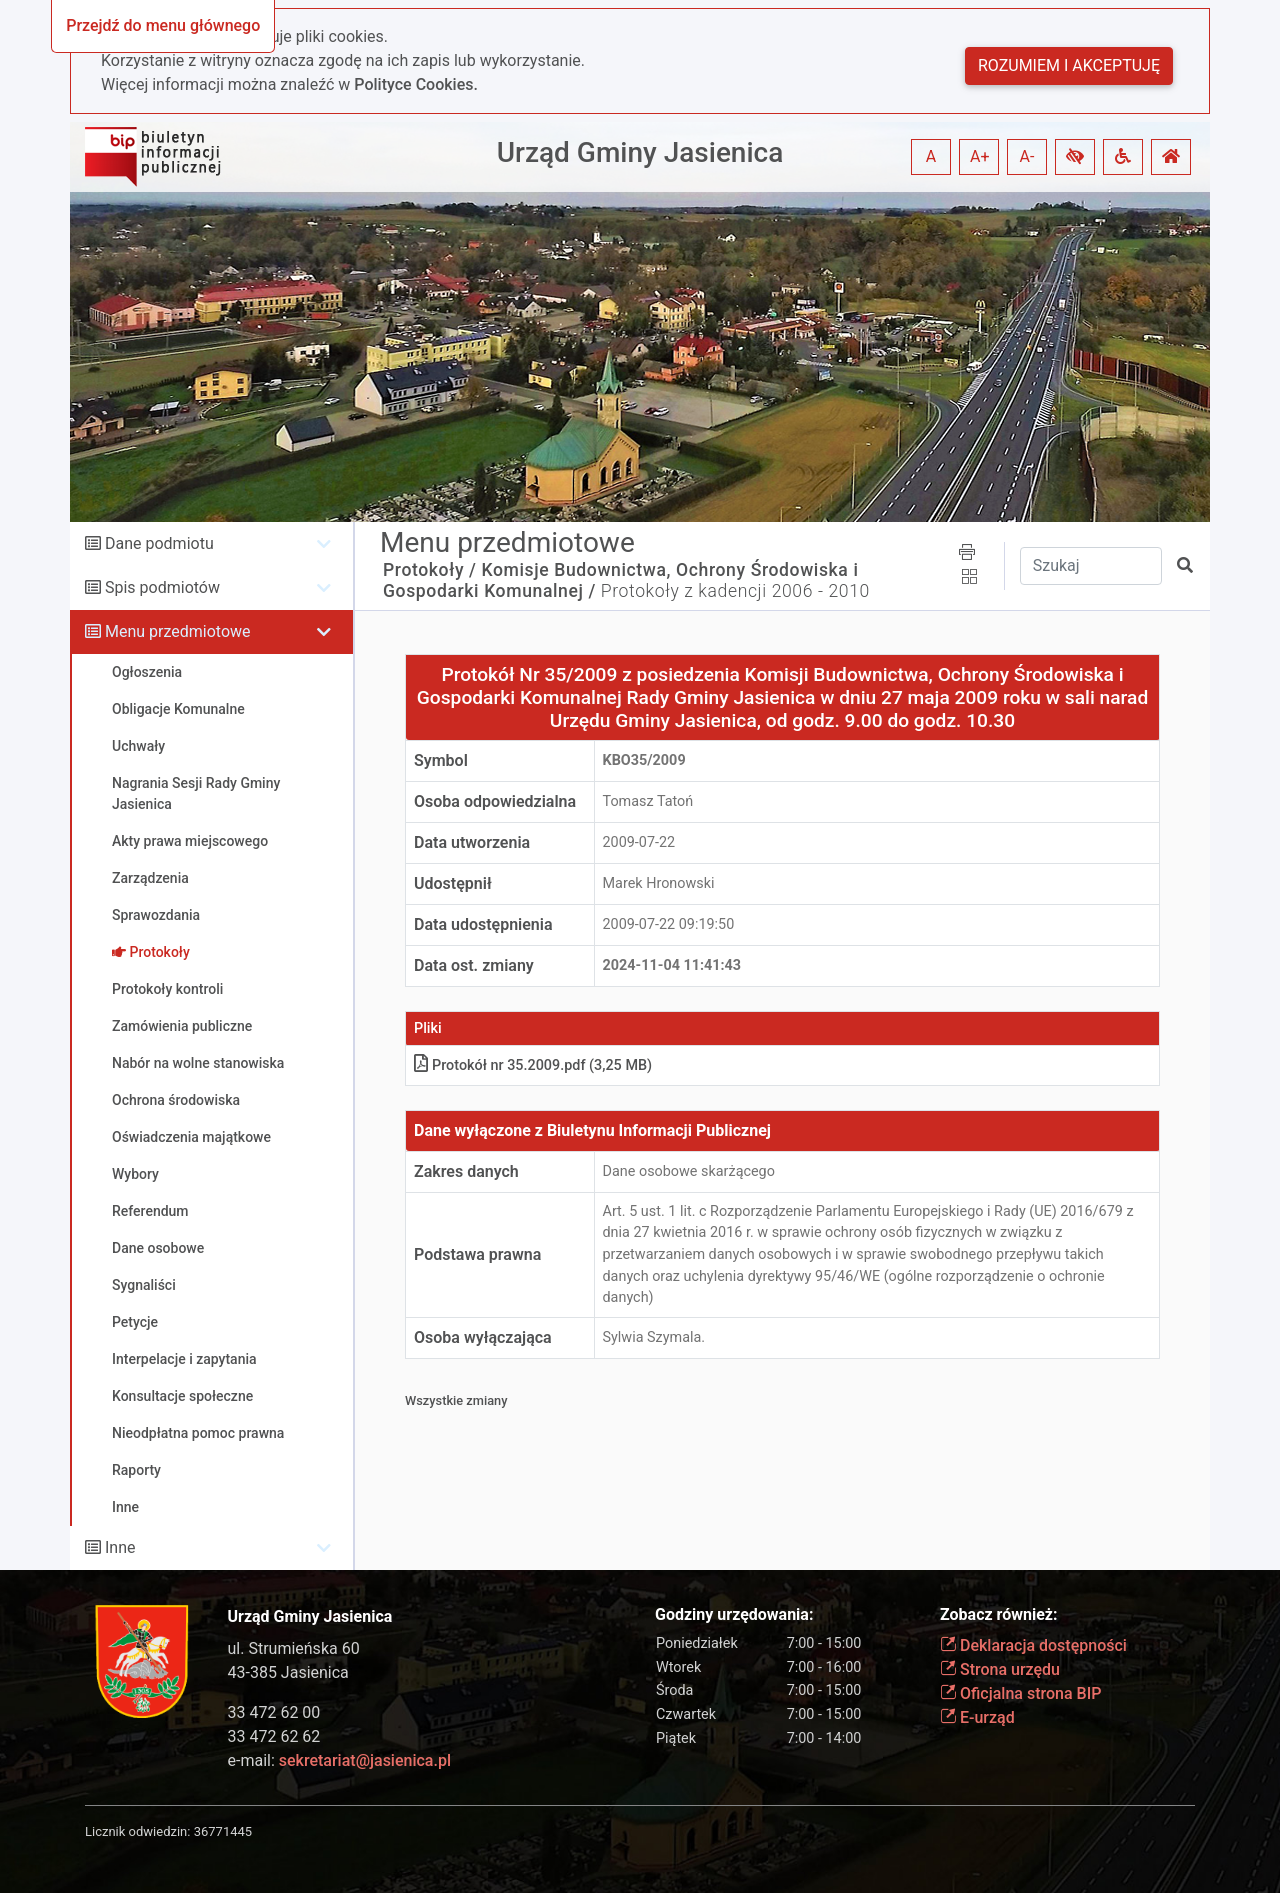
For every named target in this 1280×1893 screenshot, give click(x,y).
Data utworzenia (472, 842)
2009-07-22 (639, 842)
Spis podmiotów (162, 587)
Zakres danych (466, 1171)
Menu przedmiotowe (178, 631)
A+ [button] (980, 156)
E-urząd (977, 1717)
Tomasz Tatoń (648, 801)
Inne (120, 1547)
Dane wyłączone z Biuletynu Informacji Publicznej (592, 1130)
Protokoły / (430, 570)
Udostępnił (453, 883)
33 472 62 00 (274, 1712)
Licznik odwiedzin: (137, 1831)
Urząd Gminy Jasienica (640, 152)
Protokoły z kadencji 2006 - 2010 (735, 591)
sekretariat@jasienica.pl (365, 1760)
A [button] (931, 156)
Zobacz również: (999, 1614)
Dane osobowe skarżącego (689, 1171)
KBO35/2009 (644, 760)
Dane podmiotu (159, 543)
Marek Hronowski (659, 883)
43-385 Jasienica (288, 1672)
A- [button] (1027, 156)
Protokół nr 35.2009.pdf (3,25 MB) (533, 1065)
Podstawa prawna (477, 1254)
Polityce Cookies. (416, 84)
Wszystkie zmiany (456, 1400)
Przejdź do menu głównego (163, 25)
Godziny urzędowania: (734, 1614)
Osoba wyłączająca (483, 1337)
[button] (1075, 157)
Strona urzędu (1000, 1669)
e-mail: (339, 1760)
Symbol (441, 760)
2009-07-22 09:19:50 (669, 924)
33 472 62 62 (274, 1736)
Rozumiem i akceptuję (1069, 65)
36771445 (223, 1831)
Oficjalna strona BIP (1020, 1693)
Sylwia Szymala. (654, 1337)
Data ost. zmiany (474, 965)
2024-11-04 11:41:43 (672, 965)
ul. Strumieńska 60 (294, 1648)
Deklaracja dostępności (1033, 1645)
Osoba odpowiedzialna (495, 801)
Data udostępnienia (483, 924)
